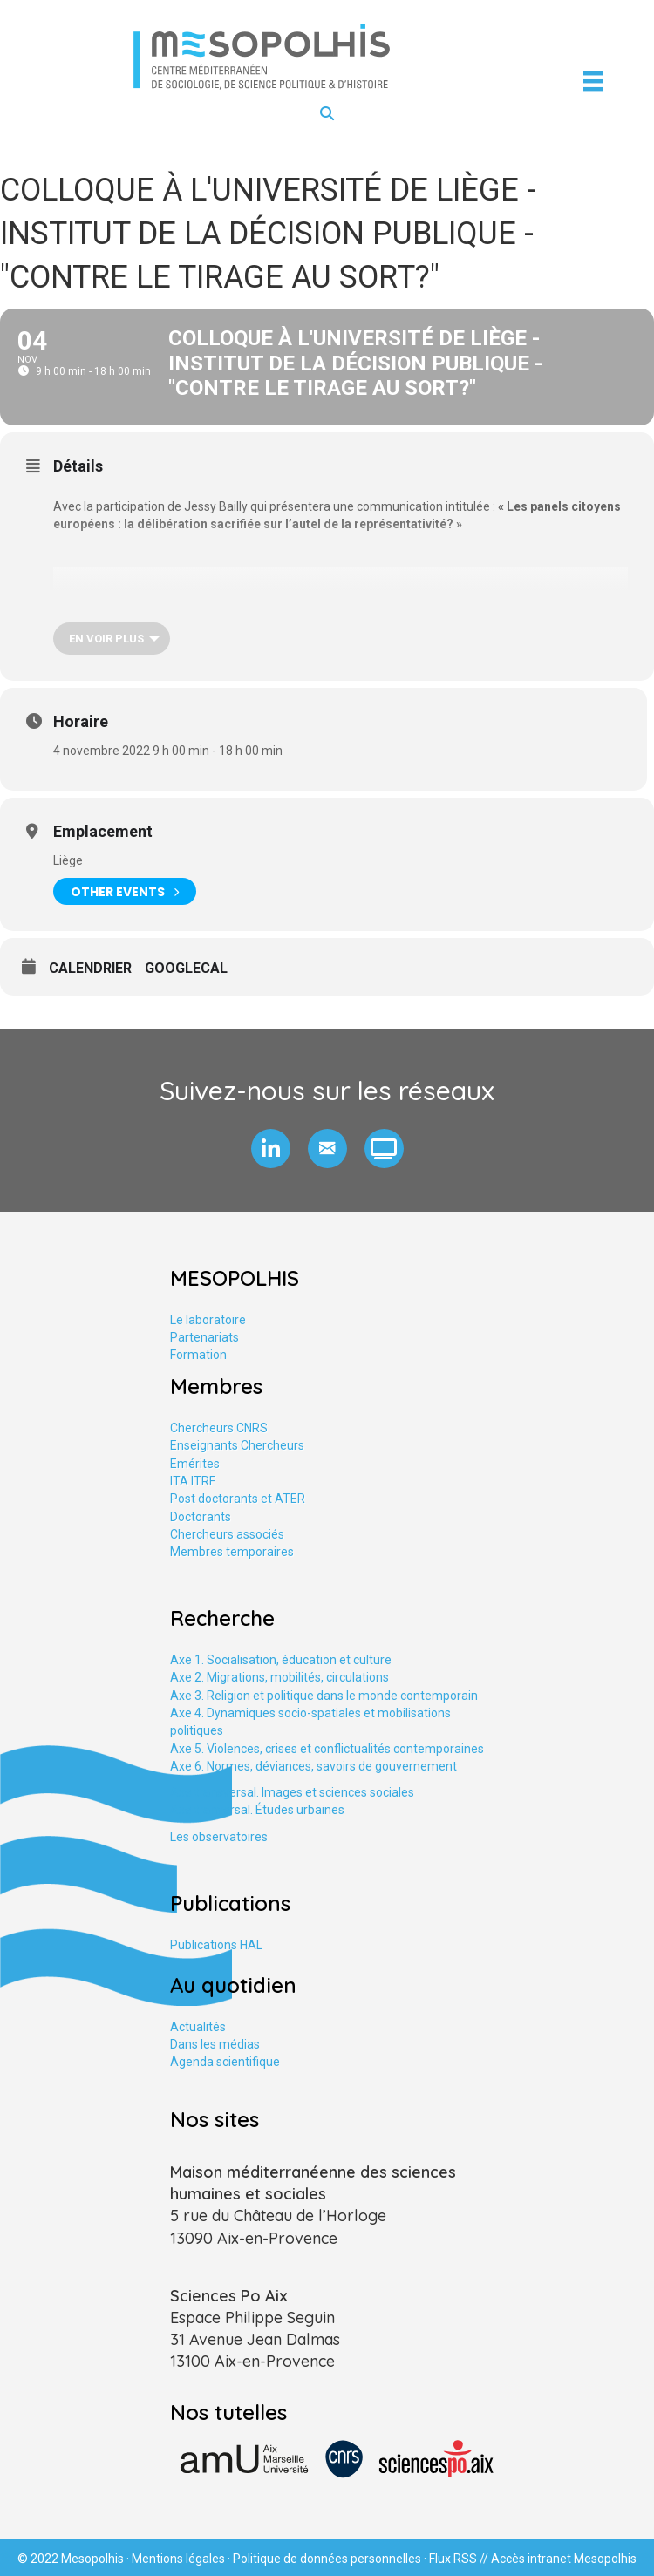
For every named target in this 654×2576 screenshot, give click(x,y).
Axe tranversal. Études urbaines (257, 1810)
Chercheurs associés (227, 1534)
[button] (270, 1148)
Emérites (195, 1464)
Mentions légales (178, 2559)
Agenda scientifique (225, 2062)
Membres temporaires (232, 1552)
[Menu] (593, 81)
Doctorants (200, 1517)
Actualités (198, 2027)
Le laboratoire (208, 1320)
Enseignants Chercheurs (237, 1445)
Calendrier (90, 968)
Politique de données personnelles (327, 2559)
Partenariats (204, 1337)
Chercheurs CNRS (219, 1428)
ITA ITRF (192, 1481)
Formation (198, 1355)
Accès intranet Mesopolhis (564, 2559)
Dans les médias (215, 2044)
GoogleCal (186, 968)
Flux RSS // (460, 2559)
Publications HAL (216, 1945)
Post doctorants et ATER (237, 1498)
